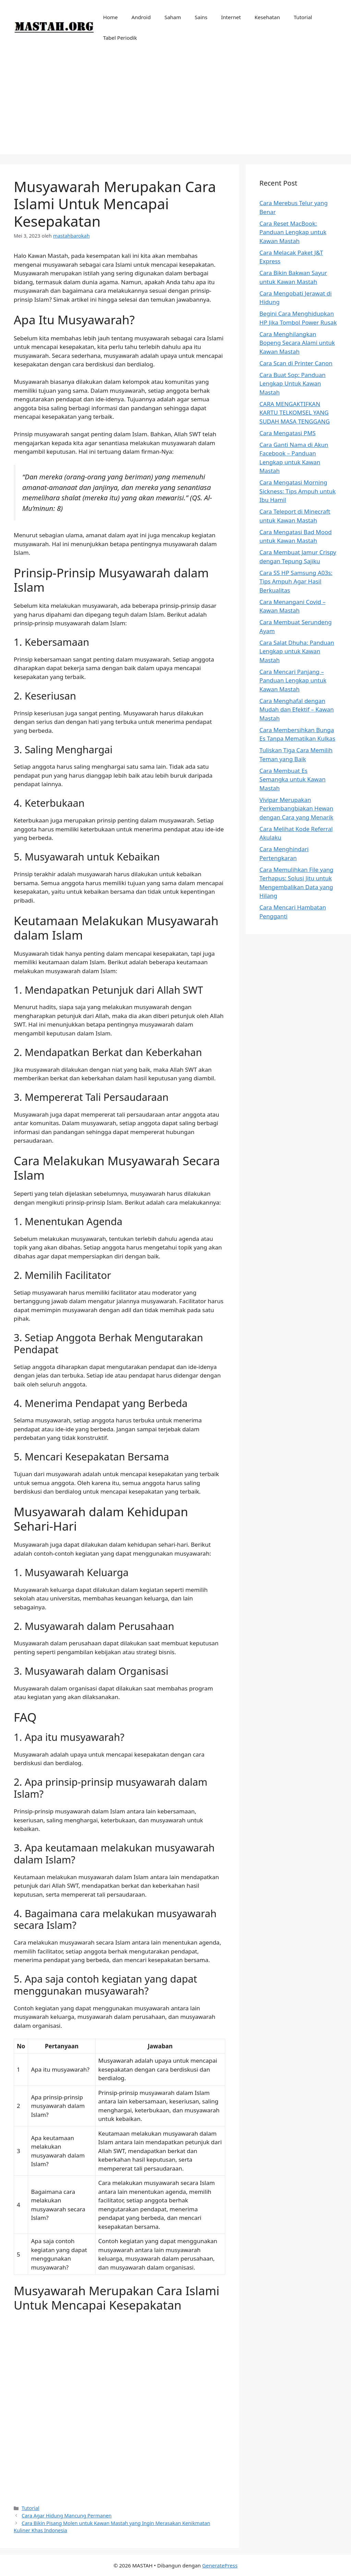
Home (110, 17)
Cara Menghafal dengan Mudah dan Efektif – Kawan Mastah (296, 709)
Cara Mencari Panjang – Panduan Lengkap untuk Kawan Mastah (292, 680)
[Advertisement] (175, 106)
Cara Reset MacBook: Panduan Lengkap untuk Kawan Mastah (292, 232)
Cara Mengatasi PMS (287, 433)
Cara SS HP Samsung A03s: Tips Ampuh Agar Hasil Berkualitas (295, 581)
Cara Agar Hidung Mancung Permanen (66, 2515)
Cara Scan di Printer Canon (295, 363)
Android (140, 17)
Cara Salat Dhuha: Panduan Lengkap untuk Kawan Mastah (296, 651)
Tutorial (303, 17)
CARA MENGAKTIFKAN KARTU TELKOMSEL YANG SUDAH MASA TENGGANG (294, 412)
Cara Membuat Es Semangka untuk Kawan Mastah (292, 779)
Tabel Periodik (120, 37)
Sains (201, 17)
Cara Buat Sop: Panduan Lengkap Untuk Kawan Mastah (292, 383)
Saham (173, 17)
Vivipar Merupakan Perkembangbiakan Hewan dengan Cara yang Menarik (296, 808)
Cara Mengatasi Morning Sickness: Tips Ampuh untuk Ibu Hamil (297, 491)
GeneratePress (220, 2565)
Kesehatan (267, 17)
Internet (231, 17)
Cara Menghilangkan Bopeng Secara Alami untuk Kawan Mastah (297, 342)
